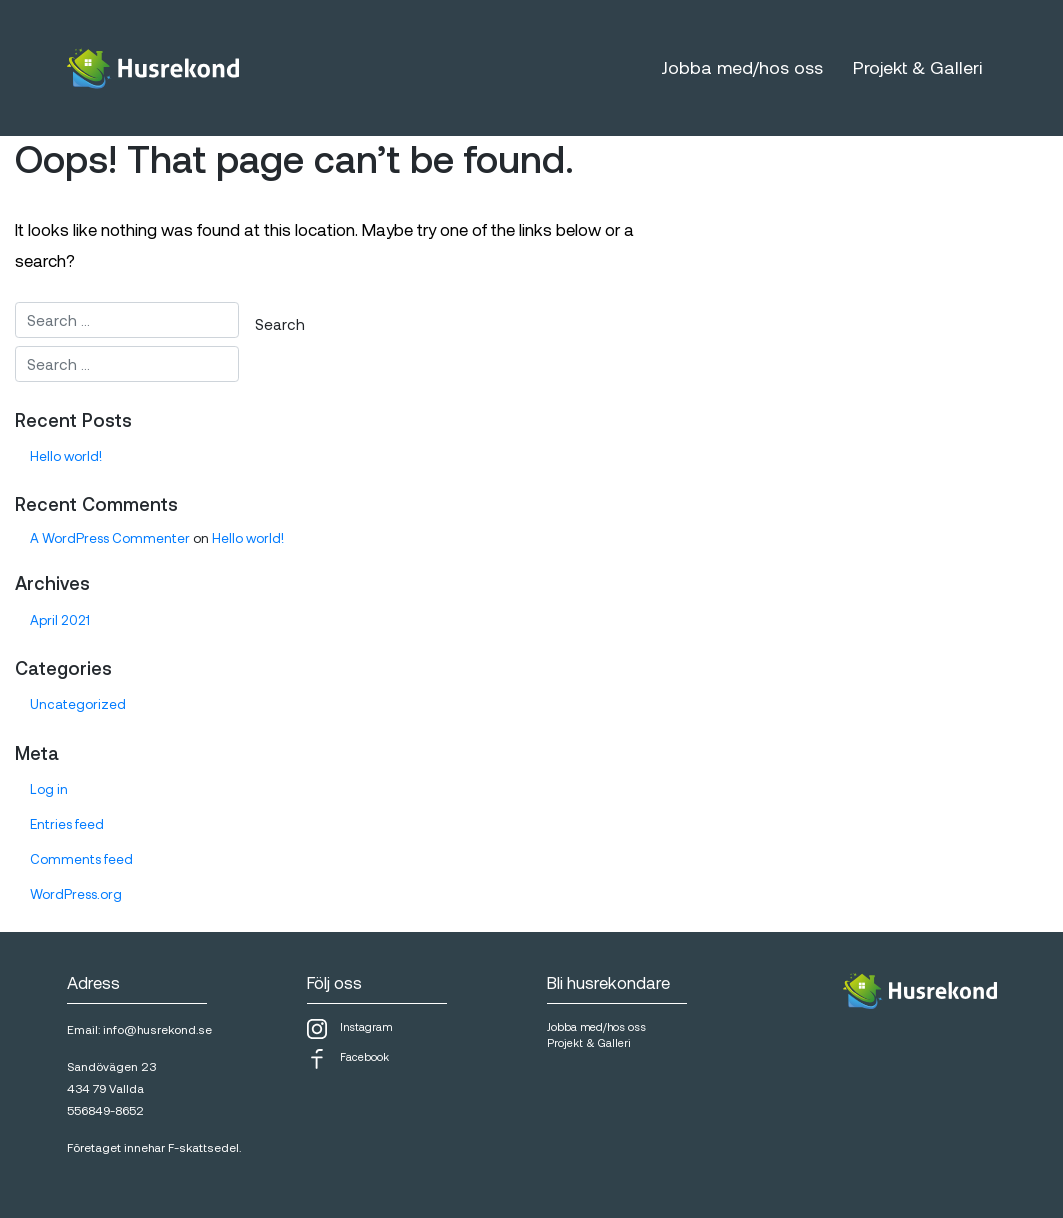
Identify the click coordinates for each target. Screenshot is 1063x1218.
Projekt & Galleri (917, 67)
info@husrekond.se (157, 1029)
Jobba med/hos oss (742, 67)
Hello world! (66, 456)
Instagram (349, 1029)
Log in (49, 789)
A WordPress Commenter (110, 538)
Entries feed (67, 824)
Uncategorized (78, 704)
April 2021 (60, 620)
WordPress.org (76, 894)
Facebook (348, 1059)
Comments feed (81, 859)
